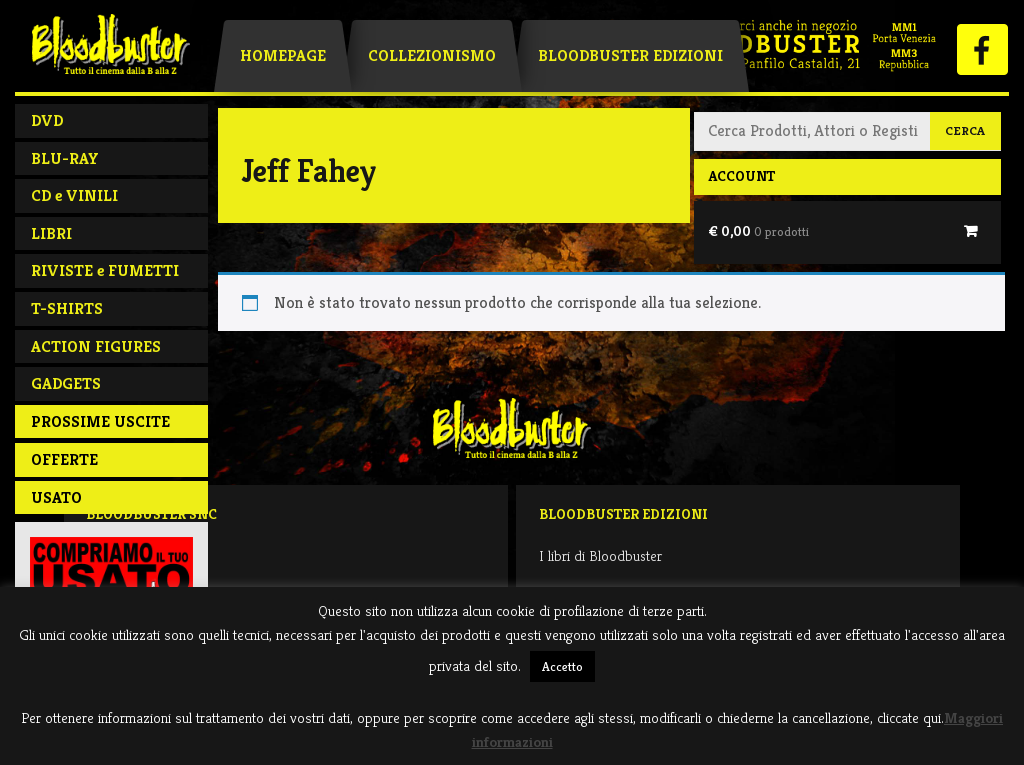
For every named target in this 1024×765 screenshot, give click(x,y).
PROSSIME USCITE (100, 421)
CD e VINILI (74, 195)
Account (741, 176)
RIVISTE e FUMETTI (105, 270)
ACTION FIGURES (96, 346)
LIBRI (51, 233)
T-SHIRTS (67, 308)
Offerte (64, 459)
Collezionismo (432, 55)
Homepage (283, 55)
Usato (56, 497)
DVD (47, 120)
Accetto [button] (562, 666)
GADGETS (66, 383)
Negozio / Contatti (142, 555)
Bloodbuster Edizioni (630, 55)
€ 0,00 (758, 231)
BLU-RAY (65, 158)
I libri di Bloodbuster (600, 555)
